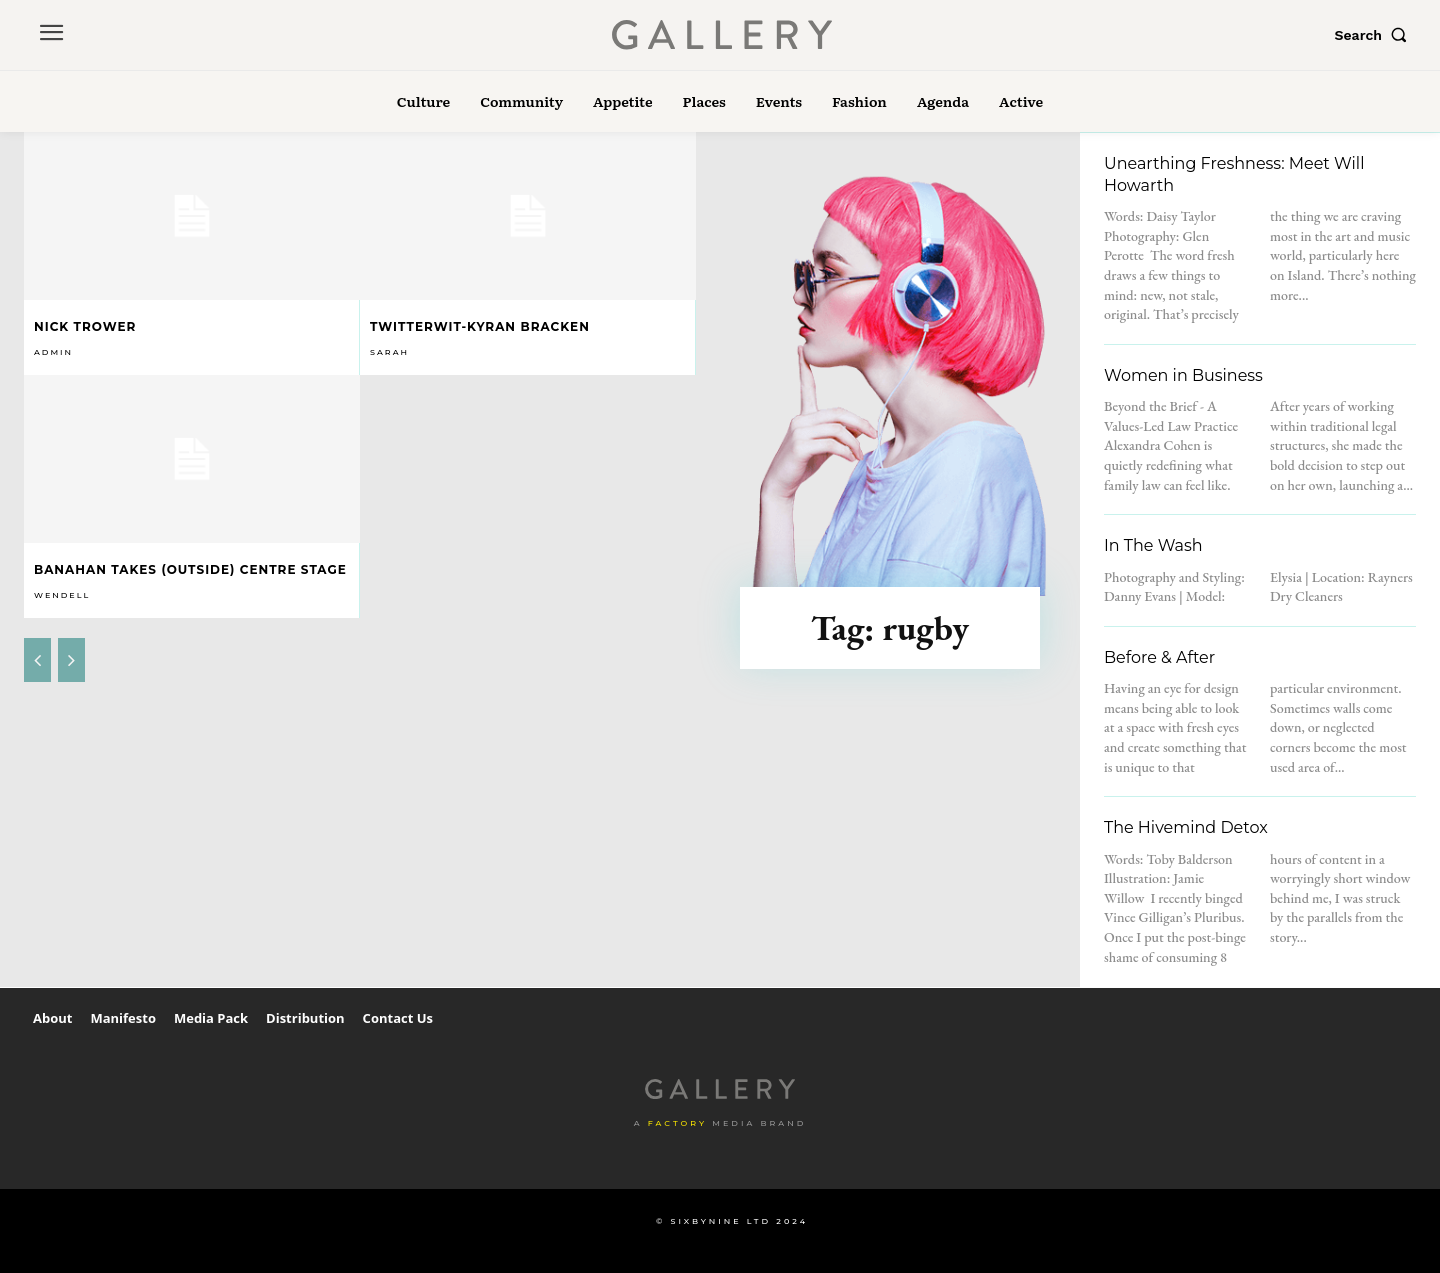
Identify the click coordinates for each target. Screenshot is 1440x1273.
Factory (677, 1123)
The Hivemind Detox (1186, 827)
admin (53, 352)
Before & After (1159, 657)
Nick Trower (85, 326)
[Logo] (723, 35)
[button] (1375, 35)
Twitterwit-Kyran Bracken (480, 326)
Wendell (62, 595)
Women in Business (1183, 375)
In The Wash (1153, 545)
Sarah (389, 352)
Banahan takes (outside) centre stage (190, 569)
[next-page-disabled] (71, 660)
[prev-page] (37, 660)
